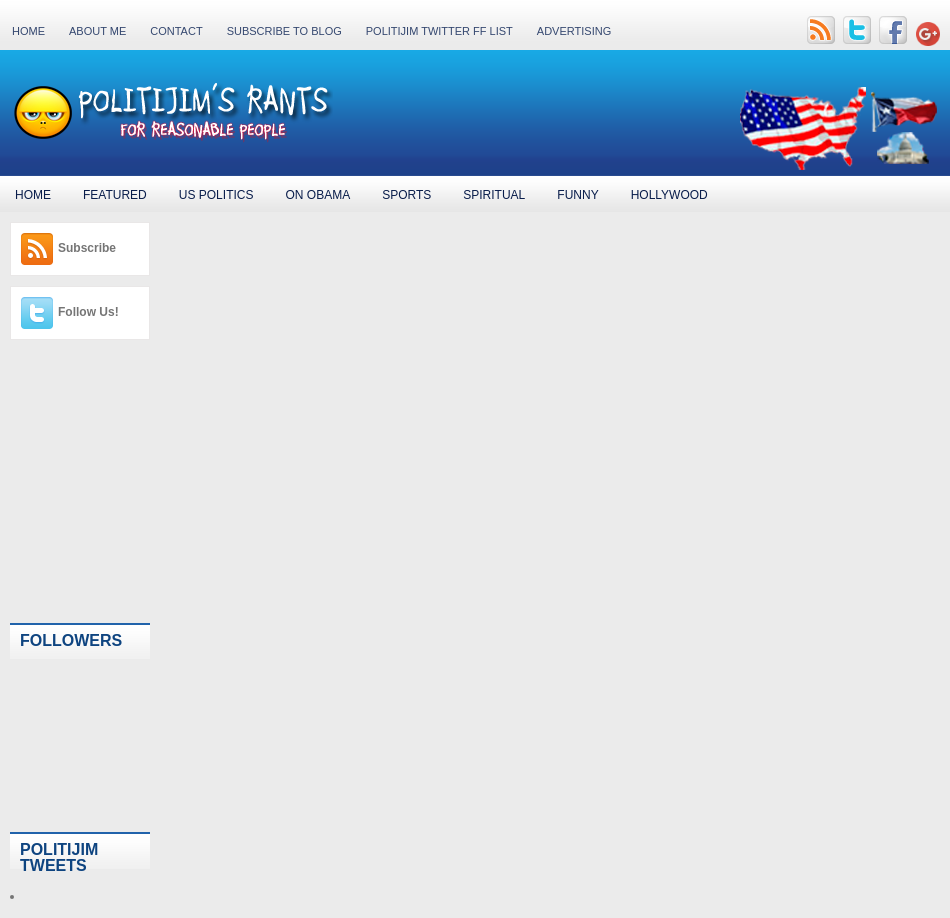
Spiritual (494, 195)
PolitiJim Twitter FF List (439, 31)
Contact (176, 31)
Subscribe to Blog (284, 31)
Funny (577, 195)
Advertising (574, 31)
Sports (406, 195)
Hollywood (669, 195)
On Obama (317, 195)
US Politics (216, 195)
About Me (97, 31)
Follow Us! (88, 312)
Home (28, 31)
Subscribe (87, 248)
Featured (115, 195)
